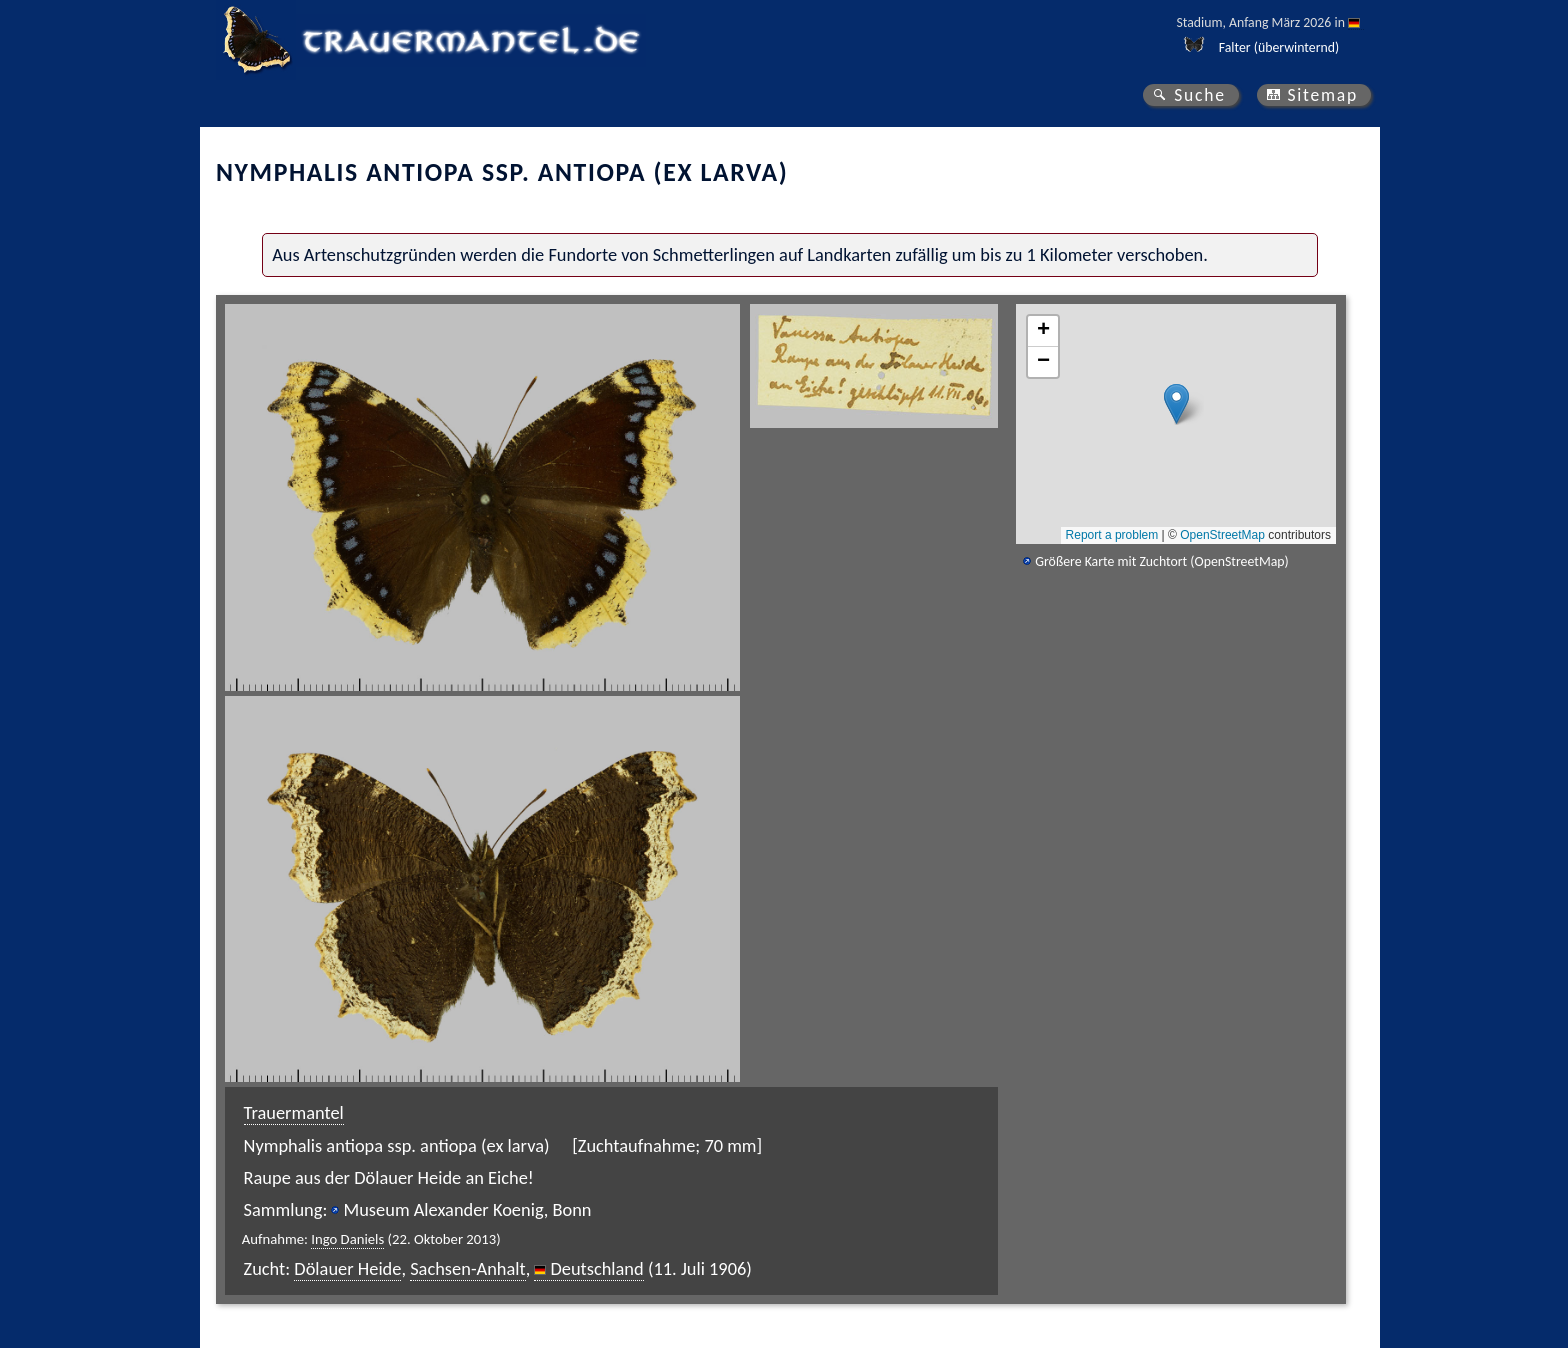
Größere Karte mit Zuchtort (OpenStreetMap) (1161, 561)
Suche (1200, 95)
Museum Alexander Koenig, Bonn (467, 1209)
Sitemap (1322, 95)
